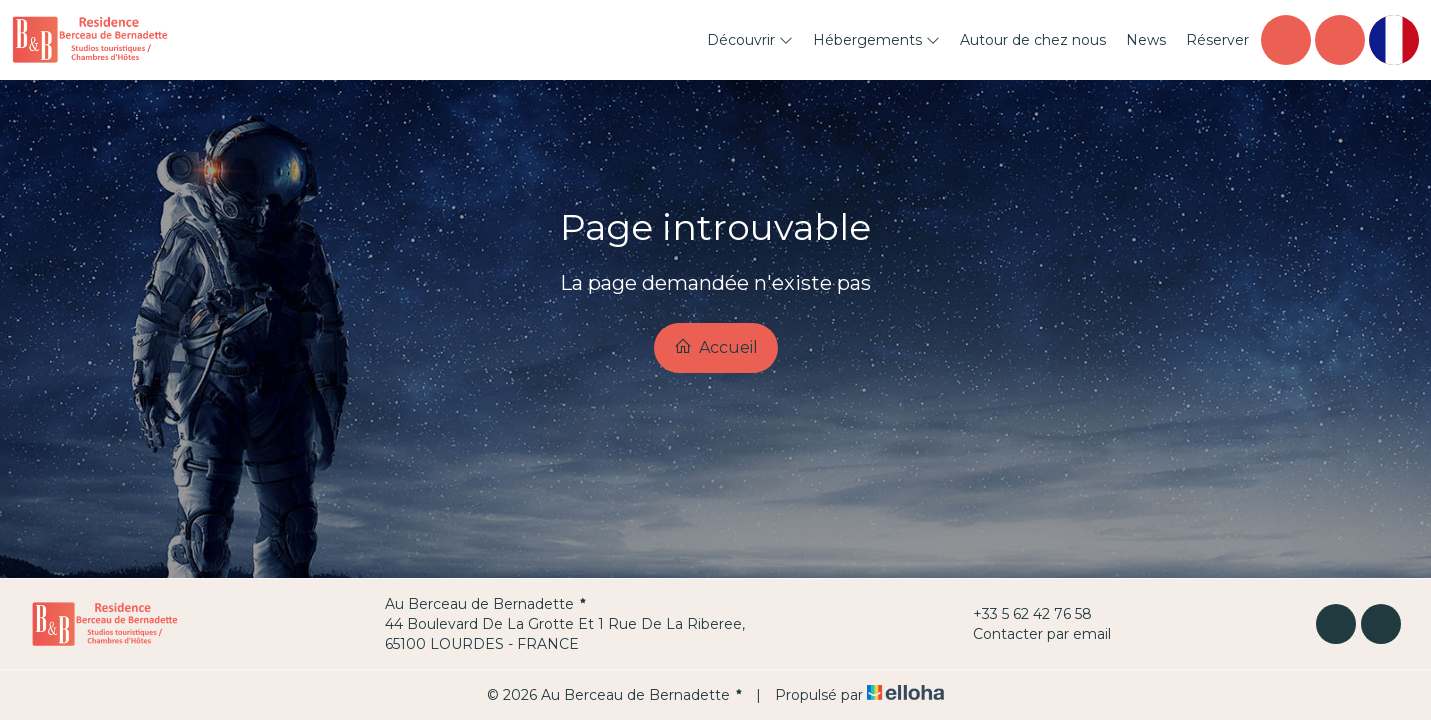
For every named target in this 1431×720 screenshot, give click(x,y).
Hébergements (876, 40)
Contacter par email (1030, 634)
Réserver (1217, 40)
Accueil (716, 347)
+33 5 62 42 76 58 (1021, 614)
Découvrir (750, 40)
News (1146, 40)
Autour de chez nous (1033, 40)
